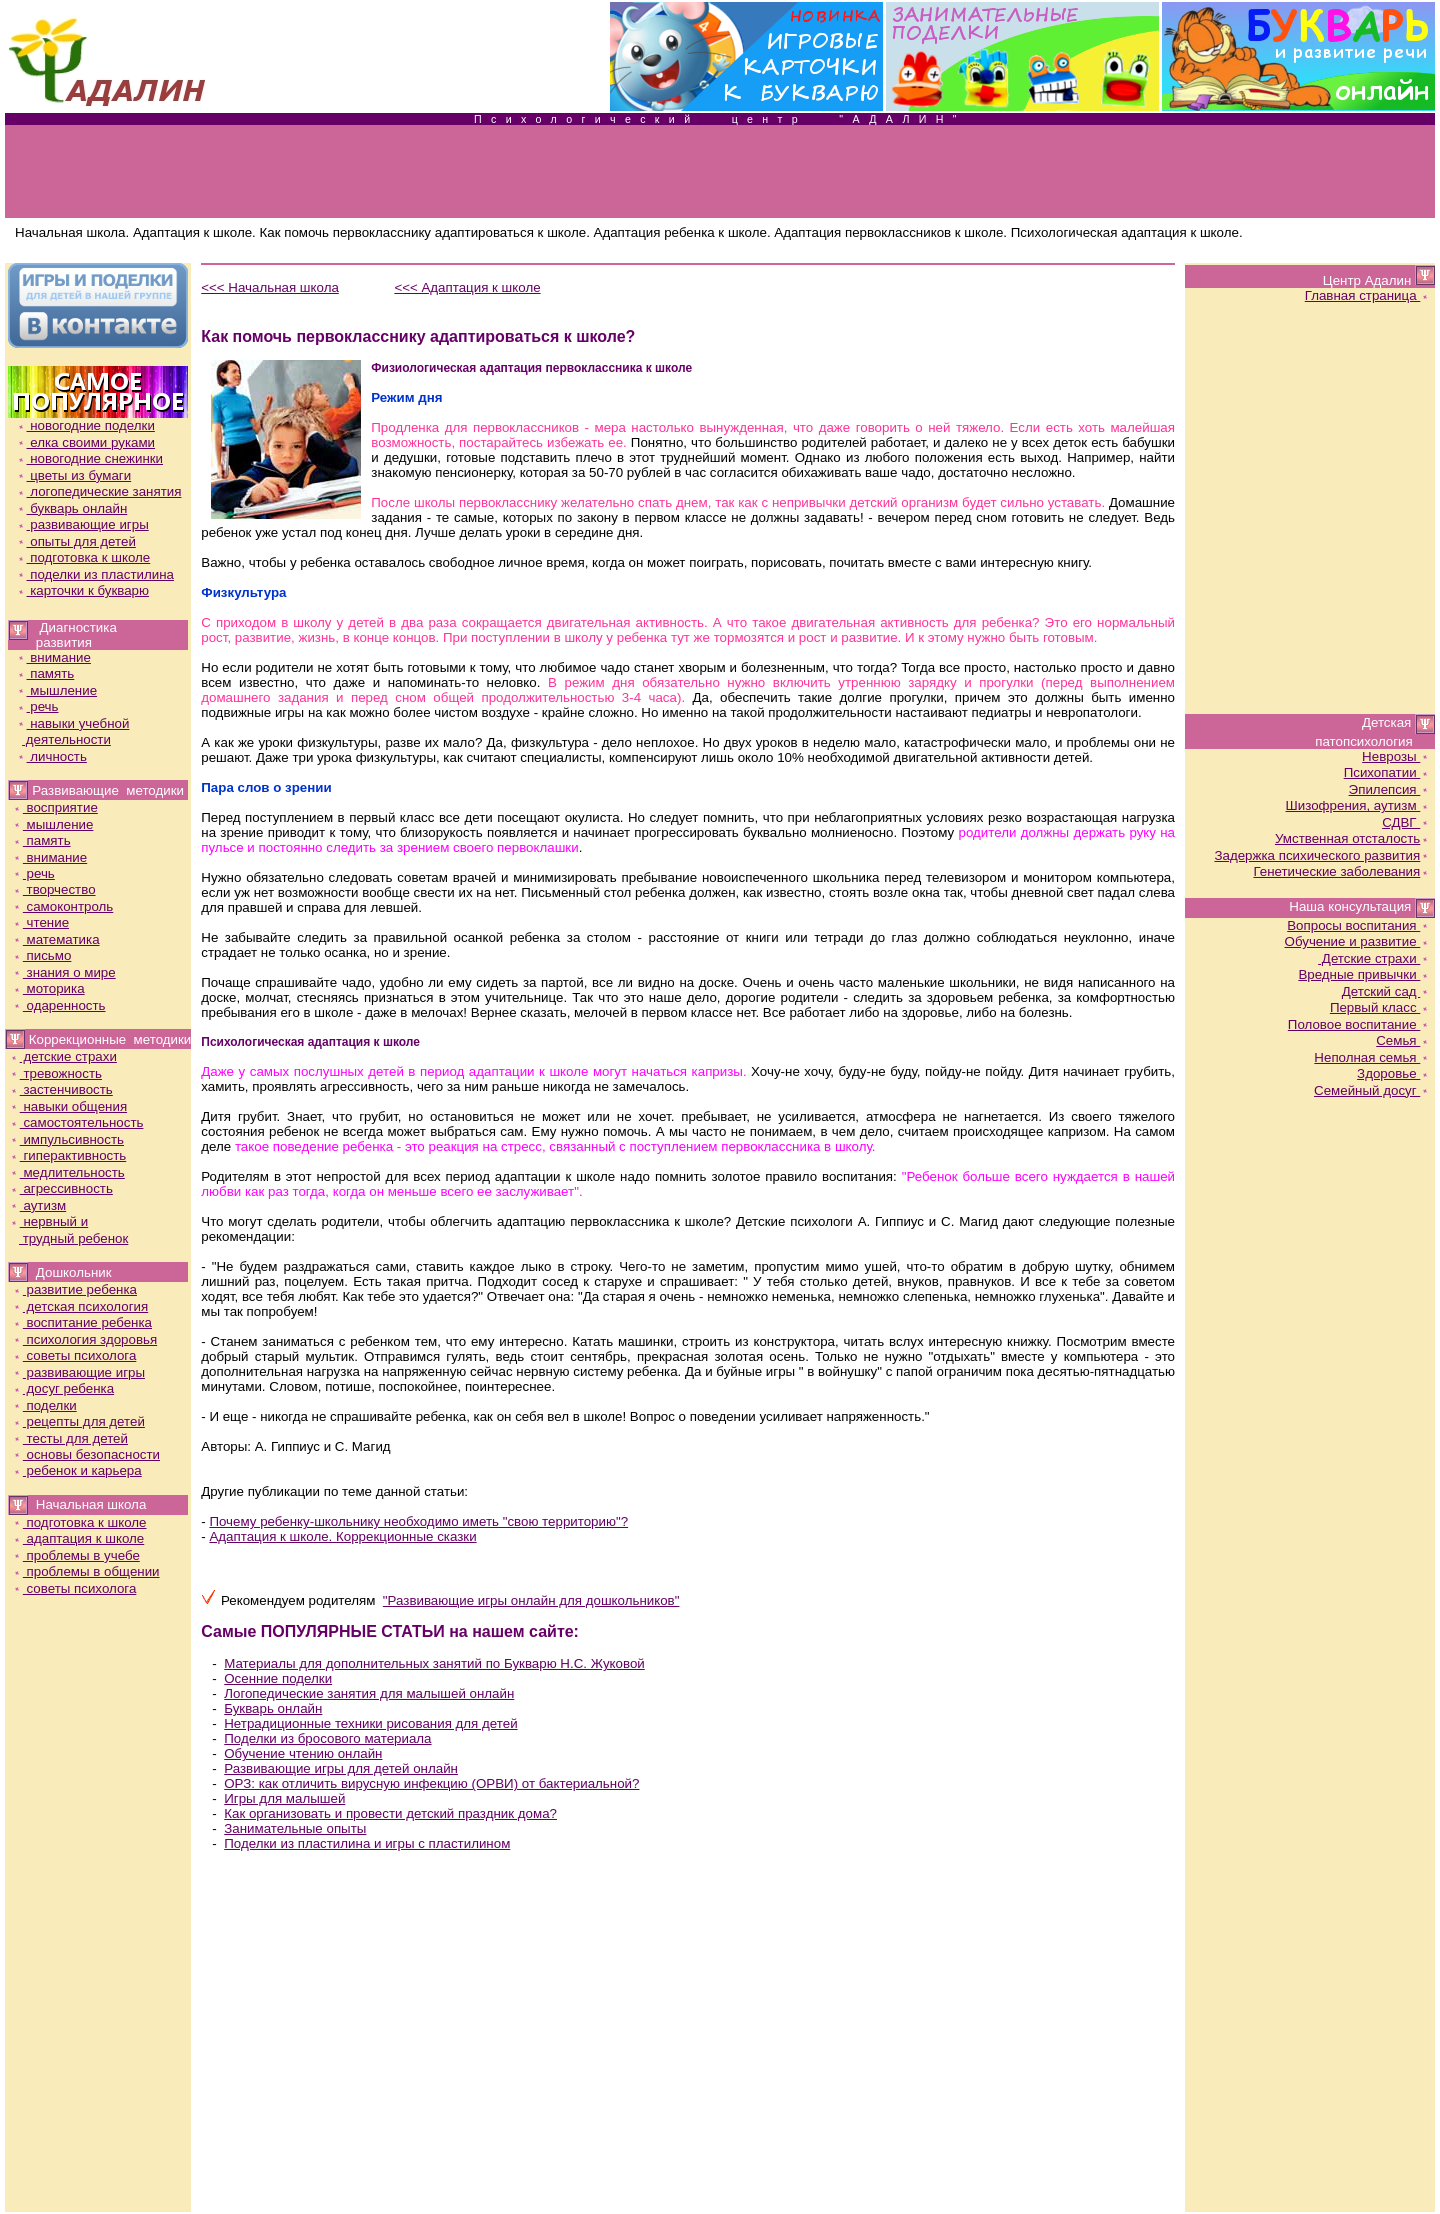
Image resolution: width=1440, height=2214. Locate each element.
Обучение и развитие (1358, 941)
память (45, 673)
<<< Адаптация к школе (467, 287)
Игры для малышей (284, 1798)
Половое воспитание (1359, 1024)
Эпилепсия (1390, 789)
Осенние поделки (278, 1678)
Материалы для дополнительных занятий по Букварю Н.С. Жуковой (434, 1663)
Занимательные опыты (295, 1828)
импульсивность (66, 1139)
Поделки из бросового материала (327, 1738)
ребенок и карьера (77, 1470)
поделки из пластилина (95, 574)
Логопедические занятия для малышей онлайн (369, 1693)
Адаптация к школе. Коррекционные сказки (342, 1536)
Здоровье (1394, 1073)
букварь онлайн (72, 508)
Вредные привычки (1364, 974)
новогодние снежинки (90, 458)
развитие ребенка (74, 1289)
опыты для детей (76, 541)
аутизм (37, 1205)
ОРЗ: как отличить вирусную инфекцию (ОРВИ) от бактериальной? (431, 1783)
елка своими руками (86, 442)
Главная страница (1368, 295)
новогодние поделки (85, 425)
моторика (48, 988)
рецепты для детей (78, 1421)
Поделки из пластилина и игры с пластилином (367, 1843)
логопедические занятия (99, 491)
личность (51, 756)
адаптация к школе (78, 1538)
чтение (40, 922)
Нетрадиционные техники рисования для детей (370, 1723)
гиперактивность (68, 1155)
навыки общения (68, 1106)
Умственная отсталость (1353, 838)
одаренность (59, 1005)
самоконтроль (62, 906)
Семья (1403, 1040)
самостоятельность (76, 1122)
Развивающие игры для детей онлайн (341, 1768)
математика (56, 939)
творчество (54, 889)
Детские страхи (1374, 958)
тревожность (55, 1073)
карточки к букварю (82, 590)
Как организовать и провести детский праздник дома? (390, 1813)
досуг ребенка (63, 1388)
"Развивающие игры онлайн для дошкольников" (531, 1600)
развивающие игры (82, 524)
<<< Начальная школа (270, 287)
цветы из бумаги (74, 475)
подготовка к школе (83, 557)
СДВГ (1406, 822)
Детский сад (1387, 991)
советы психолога (74, 1355)
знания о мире (64, 972)
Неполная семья (1372, 1057)
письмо (42, 955)
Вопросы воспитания (1359, 925)
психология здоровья (84, 1339)
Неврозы (1396, 756)
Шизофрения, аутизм (1359, 805)
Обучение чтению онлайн (303, 1753)
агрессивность (61, 1188)
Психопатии (1388, 772)
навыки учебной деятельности (68, 731)
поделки (44, 1405)
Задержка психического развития (1322, 855)
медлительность (67, 1172)
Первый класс (1380, 1007)
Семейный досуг (1372, 1090)
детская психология (80, 1306)
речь (37, 706)
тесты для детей (70, 1438)
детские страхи (63, 1056)
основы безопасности (86, 1454)
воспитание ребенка (82, 1322)
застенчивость (61, 1089)
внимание (53, 657)
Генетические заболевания (1342, 871)
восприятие (55, 807)
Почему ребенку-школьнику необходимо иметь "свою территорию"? (418, 1521)
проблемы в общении (86, 1571)
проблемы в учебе (76, 1555)
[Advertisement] (720, 172)
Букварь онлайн (273, 1708)
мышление (57, 690)
